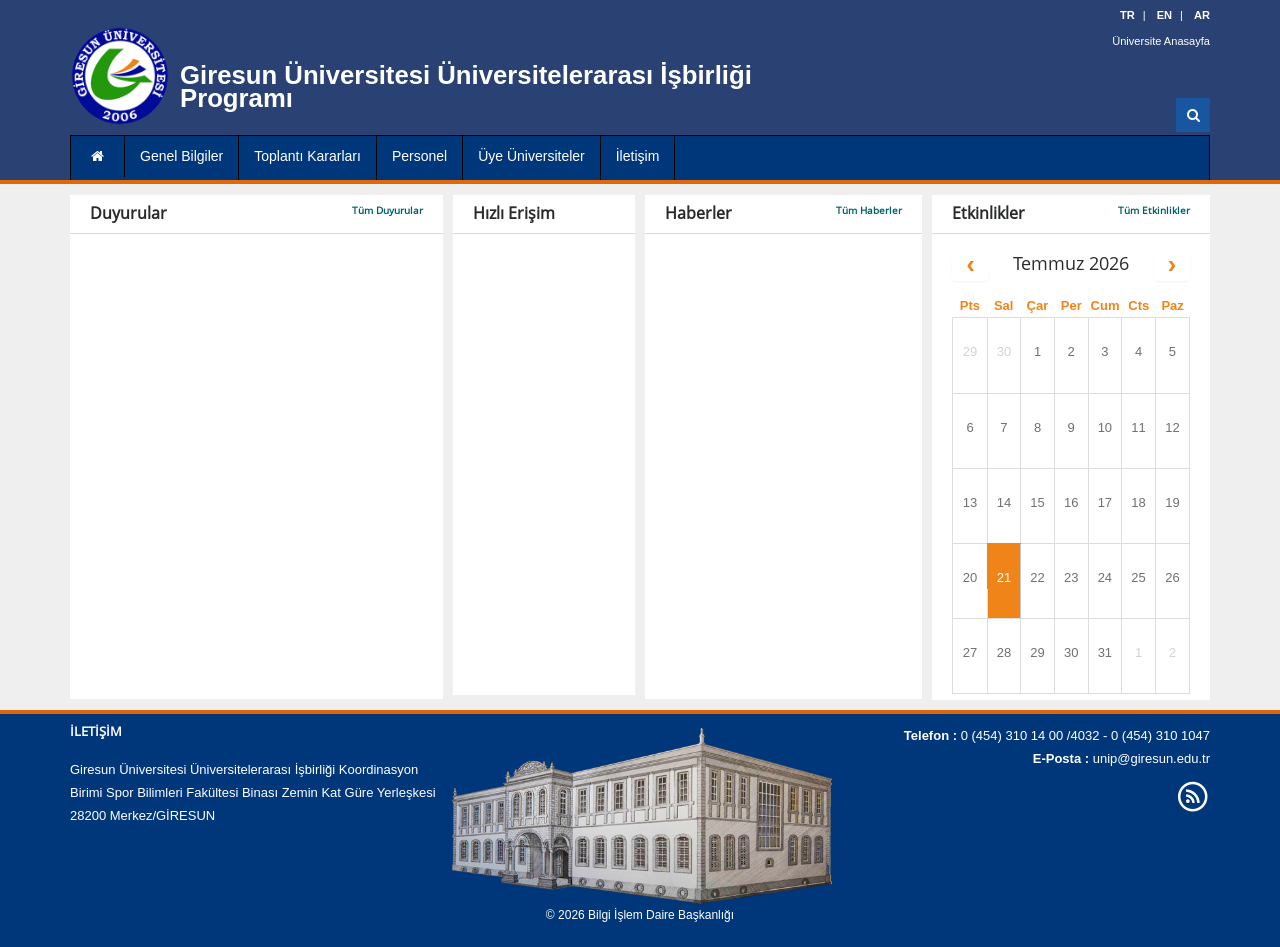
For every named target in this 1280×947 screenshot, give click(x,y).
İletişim (638, 156)
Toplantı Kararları (307, 156)
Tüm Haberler (869, 210)
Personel (419, 156)
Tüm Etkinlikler (1154, 210)
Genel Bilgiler (181, 156)
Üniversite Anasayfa (1161, 40)
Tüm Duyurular (387, 210)
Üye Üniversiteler (531, 156)
